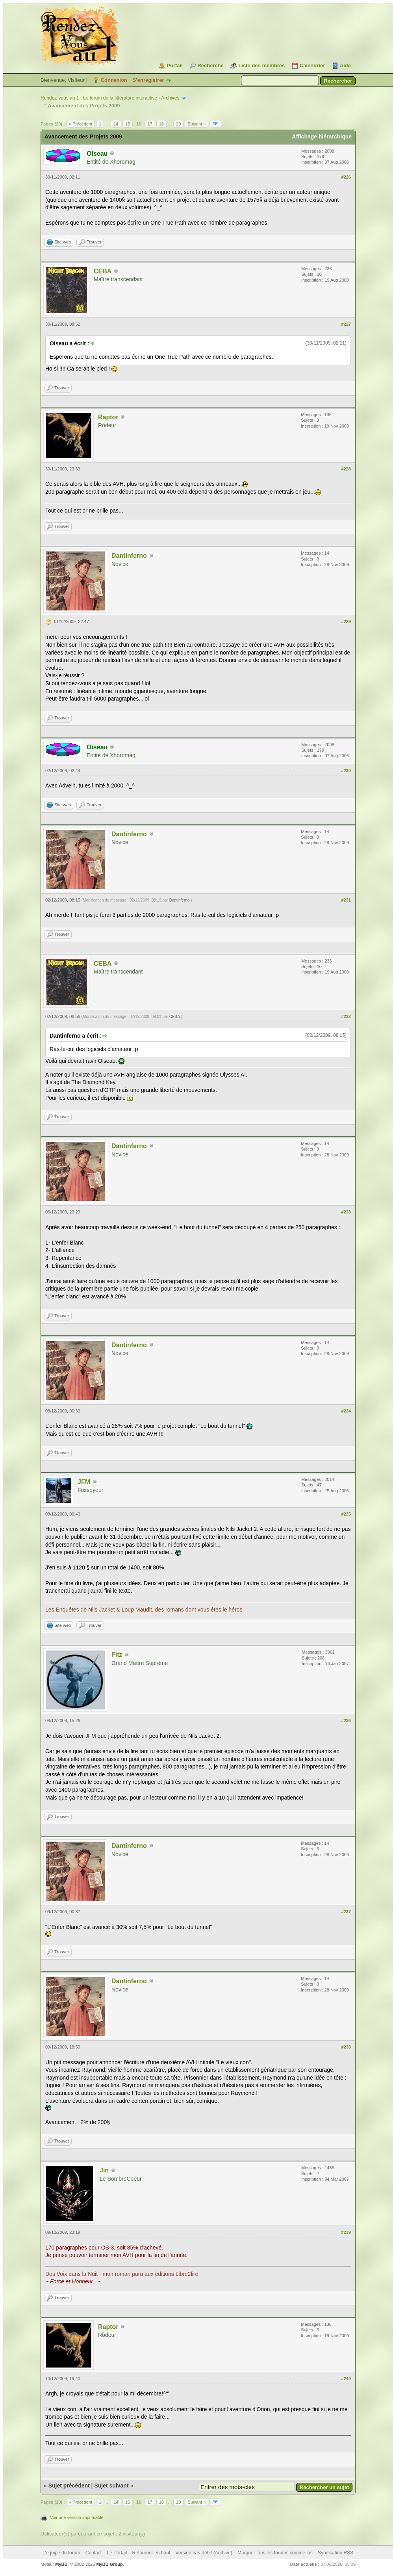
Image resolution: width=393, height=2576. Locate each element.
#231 (346, 900)
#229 (346, 621)
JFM (84, 1482)
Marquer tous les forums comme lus (275, 2553)
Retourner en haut (151, 2553)
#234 (346, 1411)
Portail (174, 65)
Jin (104, 2170)
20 (178, 124)
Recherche (210, 65)
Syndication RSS (335, 2553)
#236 (346, 1720)
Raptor (108, 417)
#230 (346, 770)
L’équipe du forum (61, 2553)
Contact (93, 2553)
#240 (346, 2378)
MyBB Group (109, 2564)
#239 (346, 2232)
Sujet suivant (111, 2485)
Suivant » (196, 124)
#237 (346, 1911)
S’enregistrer (148, 80)
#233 (346, 1212)
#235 (346, 1514)
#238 (346, 2047)
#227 (346, 324)
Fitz (116, 1654)
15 (127, 124)
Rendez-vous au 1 (60, 98)
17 (149, 124)
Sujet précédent (69, 2485)
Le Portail (117, 2553)
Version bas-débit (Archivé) (204, 2553)
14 (115, 124)
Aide (345, 65)
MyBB (61, 2564)
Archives (170, 98)
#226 (346, 177)
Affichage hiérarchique (322, 136)
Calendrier (312, 65)
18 (161, 124)
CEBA (102, 271)
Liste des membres (261, 65)
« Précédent (80, 124)
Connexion (114, 80)
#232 (346, 1016)
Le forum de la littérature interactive (120, 98)
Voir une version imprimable (77, 2517)
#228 (346, 469)
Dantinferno (129, 555)
